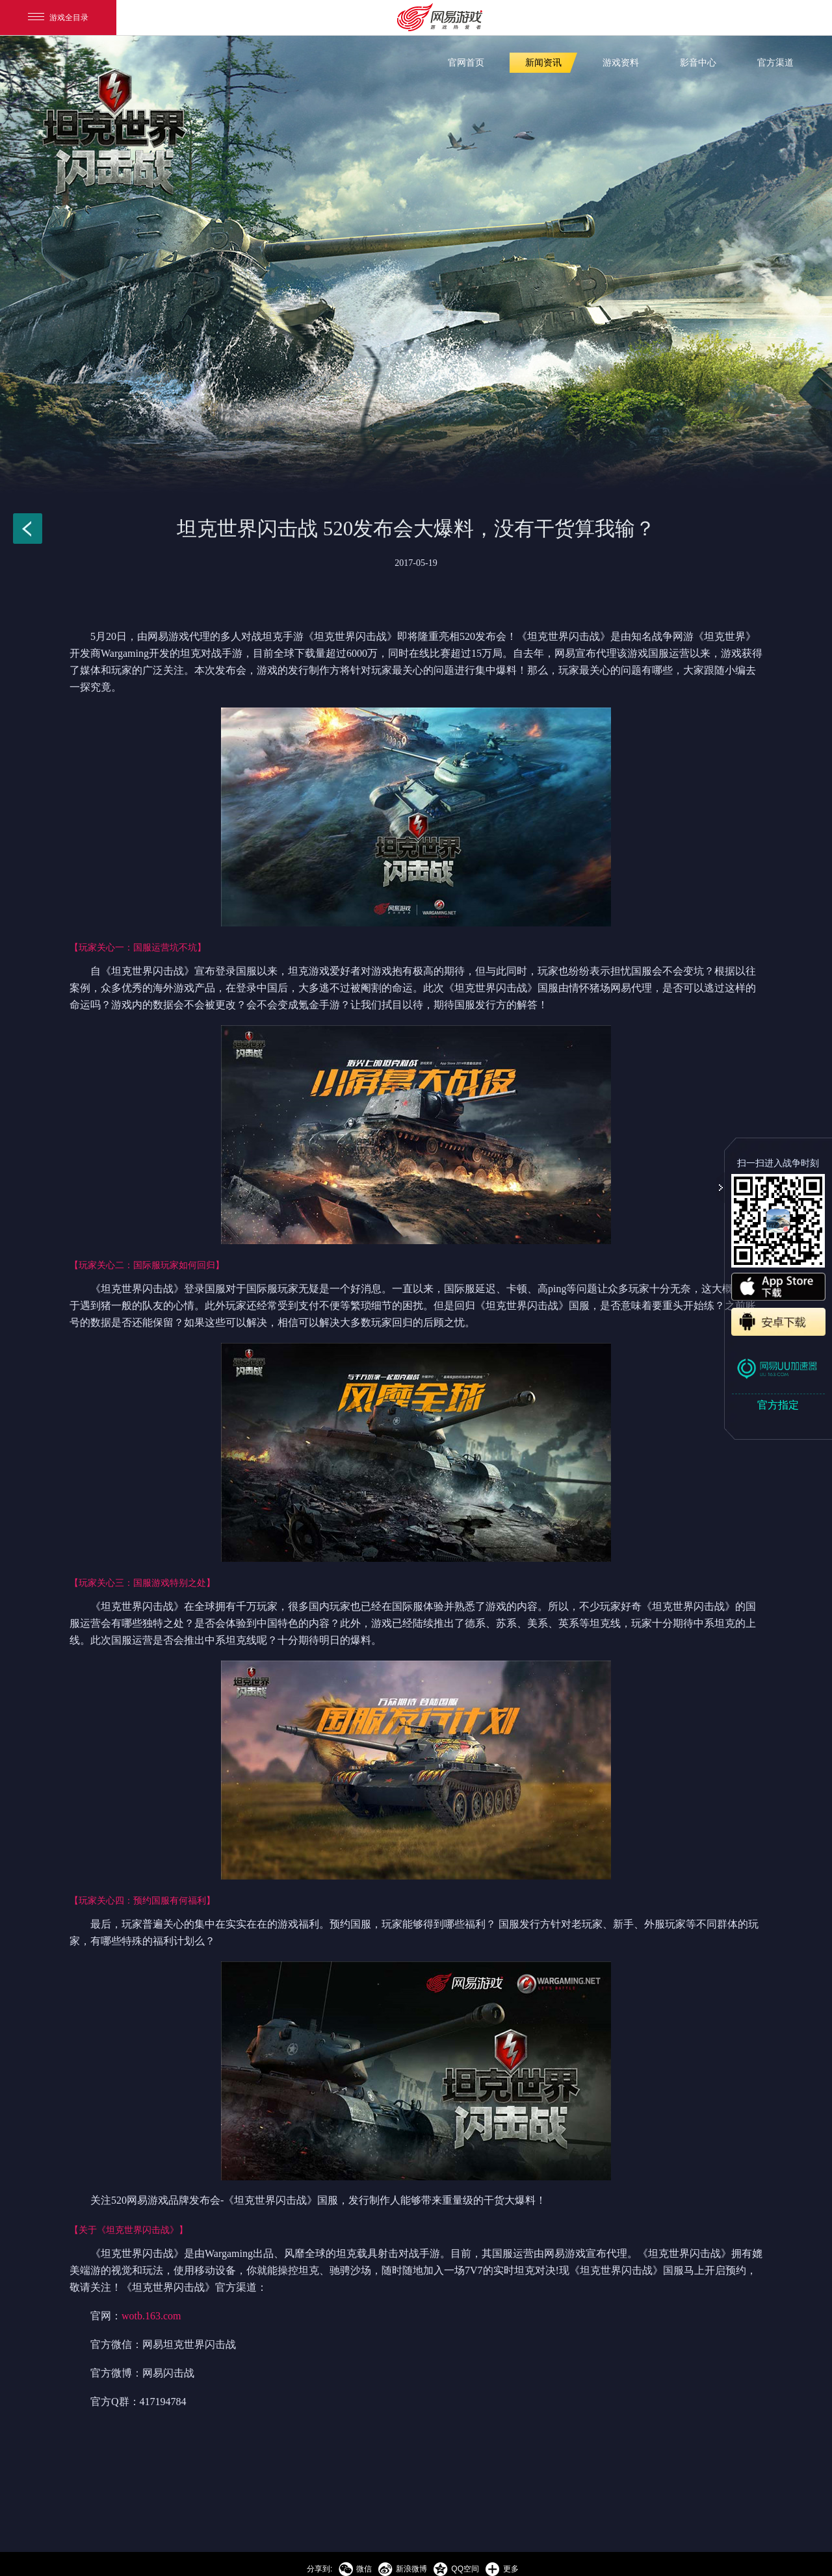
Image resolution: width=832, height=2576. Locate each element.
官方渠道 (775, 63)
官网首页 (466, 63)
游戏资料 (621, 63)
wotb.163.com (151, 2315)
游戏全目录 (58, 17)
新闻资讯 (543, 63)
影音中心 (698, 63)
